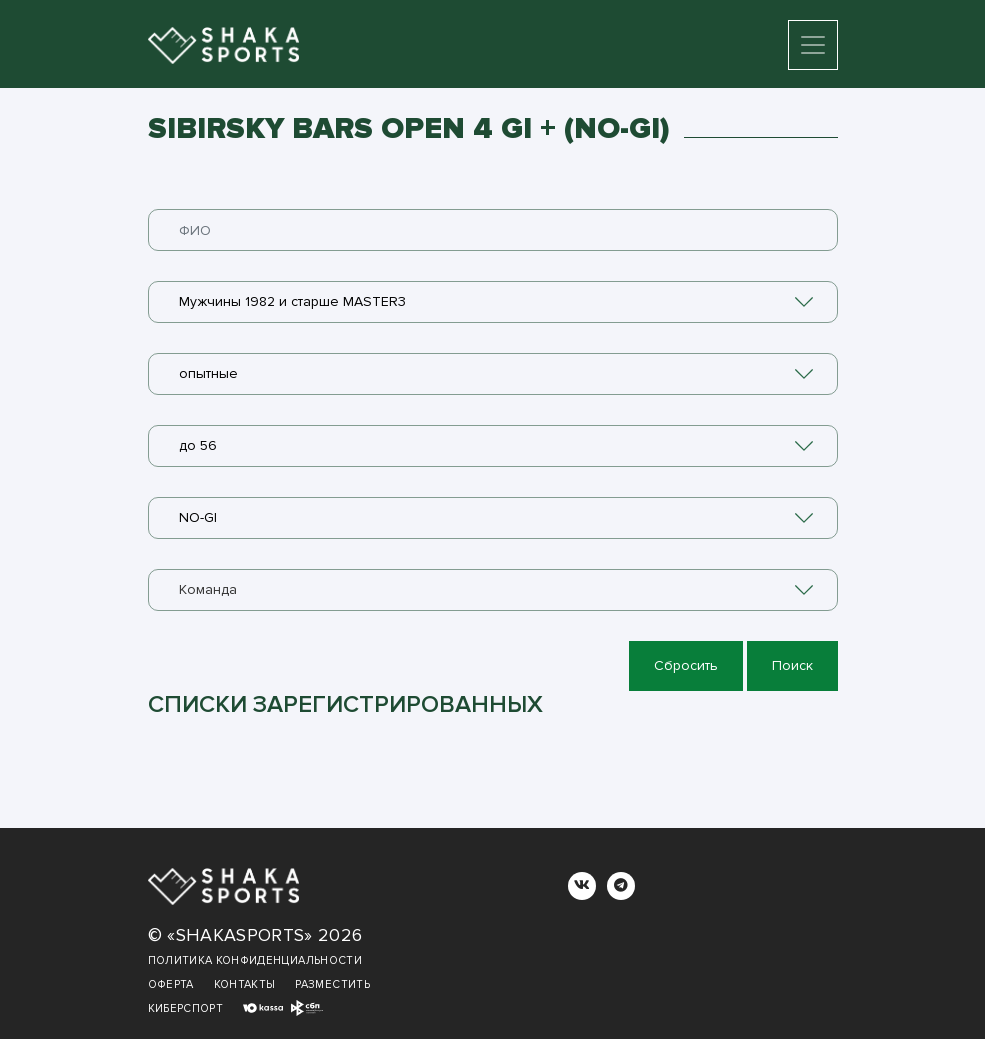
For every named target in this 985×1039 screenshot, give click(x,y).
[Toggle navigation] (813, 45)
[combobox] (493, 302)
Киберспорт (186, 1008)
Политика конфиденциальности (255, 960)
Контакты (245, 984)
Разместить (332, 984)
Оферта (171, 984)
